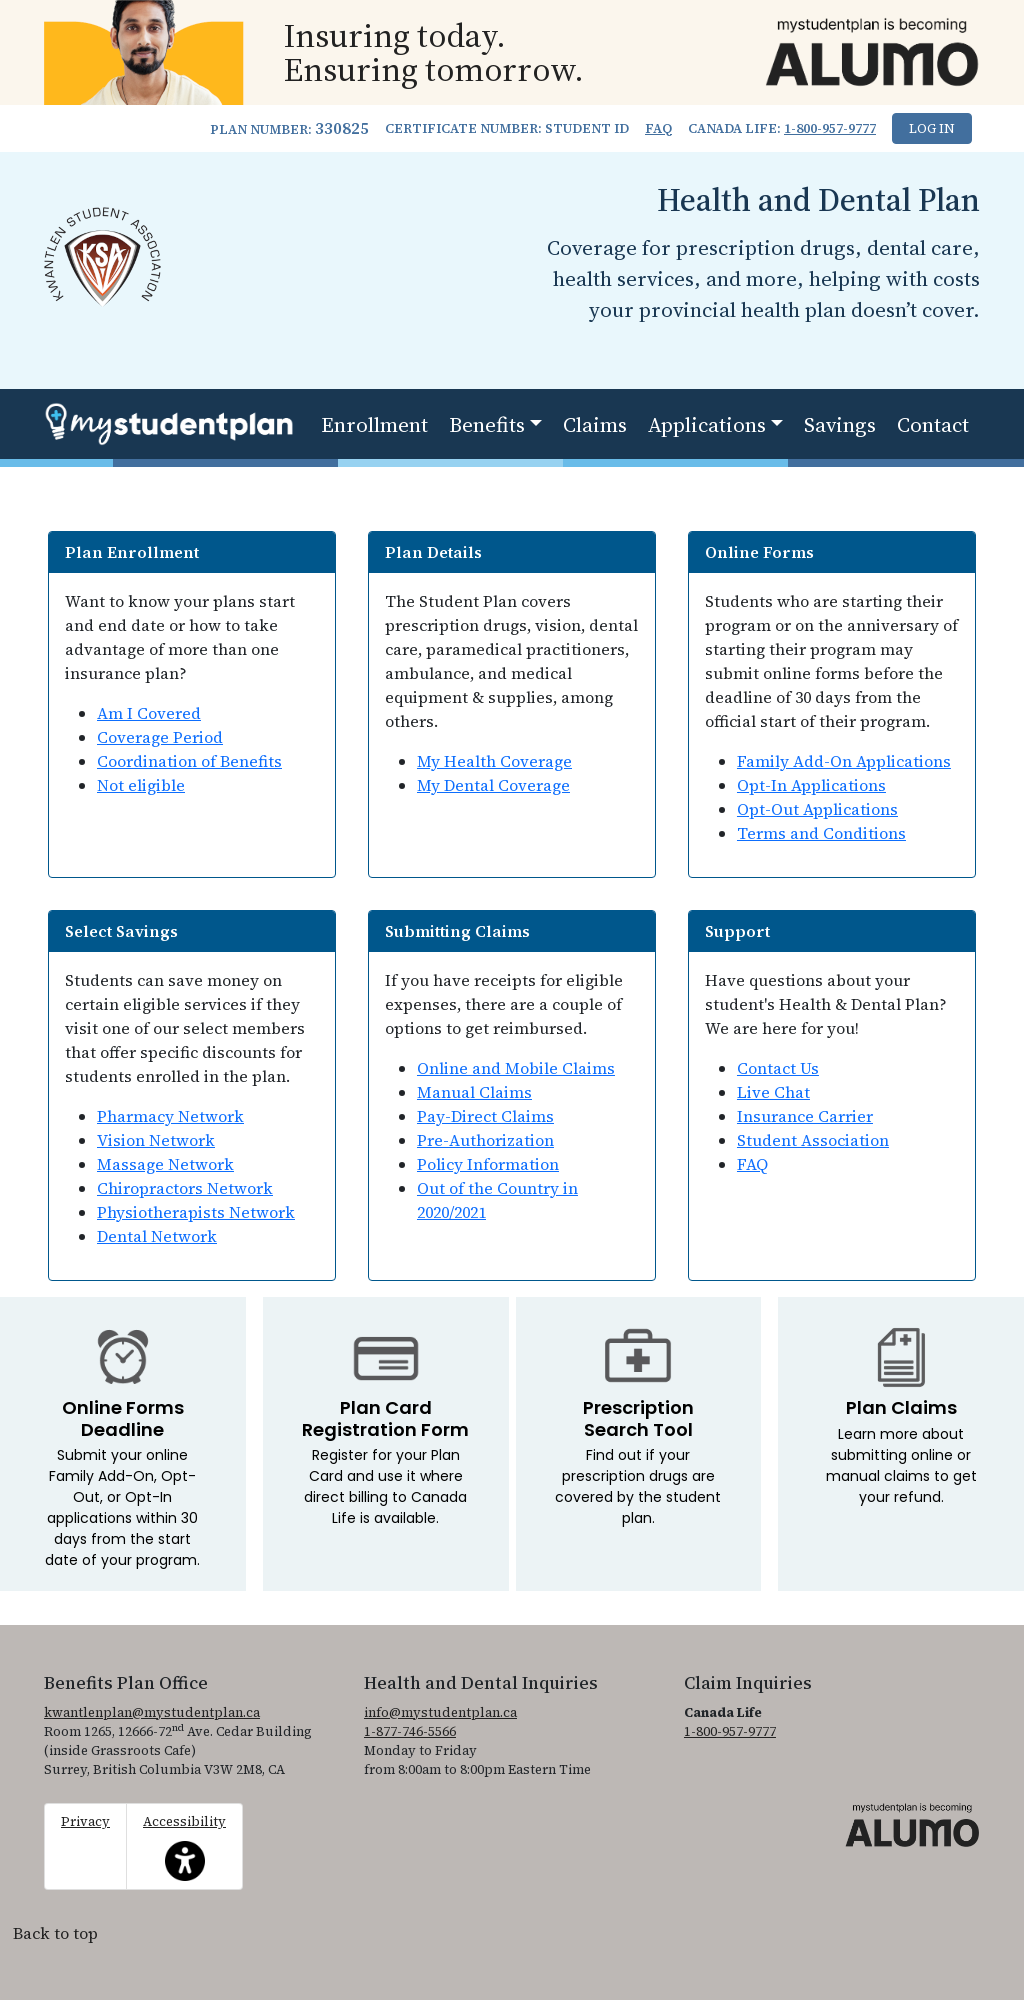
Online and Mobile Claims (516, 1068)
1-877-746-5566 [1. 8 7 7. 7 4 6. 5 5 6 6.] (410, 1731)
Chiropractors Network (185, 1188)
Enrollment (374, 424)
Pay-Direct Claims (485, 1116)
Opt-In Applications (811, 785)
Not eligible (141, 785)
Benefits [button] (487, 424)
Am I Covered (149, 713)
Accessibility (184, 1847)
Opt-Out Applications (817, 809)
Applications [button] (707, 424)
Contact (933, 424)
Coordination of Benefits (189, 761)
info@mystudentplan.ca (440, 1712)
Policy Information (488, 1164)
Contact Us (778, 1068)
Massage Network (165, 1164)
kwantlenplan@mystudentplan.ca (152, 1712)
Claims (595, 424)
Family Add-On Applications (844, 761)
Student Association (813, 1140)
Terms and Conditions (821, 833)
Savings (840, 424)
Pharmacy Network (170, 1116)
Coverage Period (160, 737)
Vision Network (156, 1140)
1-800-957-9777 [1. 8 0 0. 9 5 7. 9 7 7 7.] (830, 128)
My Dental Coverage (493, 785)
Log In (932, 128)
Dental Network (157, 1236)
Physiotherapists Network (196, 1212)
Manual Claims (474, 1092)
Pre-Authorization (485, 1140)
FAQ (658, 128)
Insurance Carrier (805, 1116)
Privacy (85, 1821)
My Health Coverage (494, 761)
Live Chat (773, 1092)
